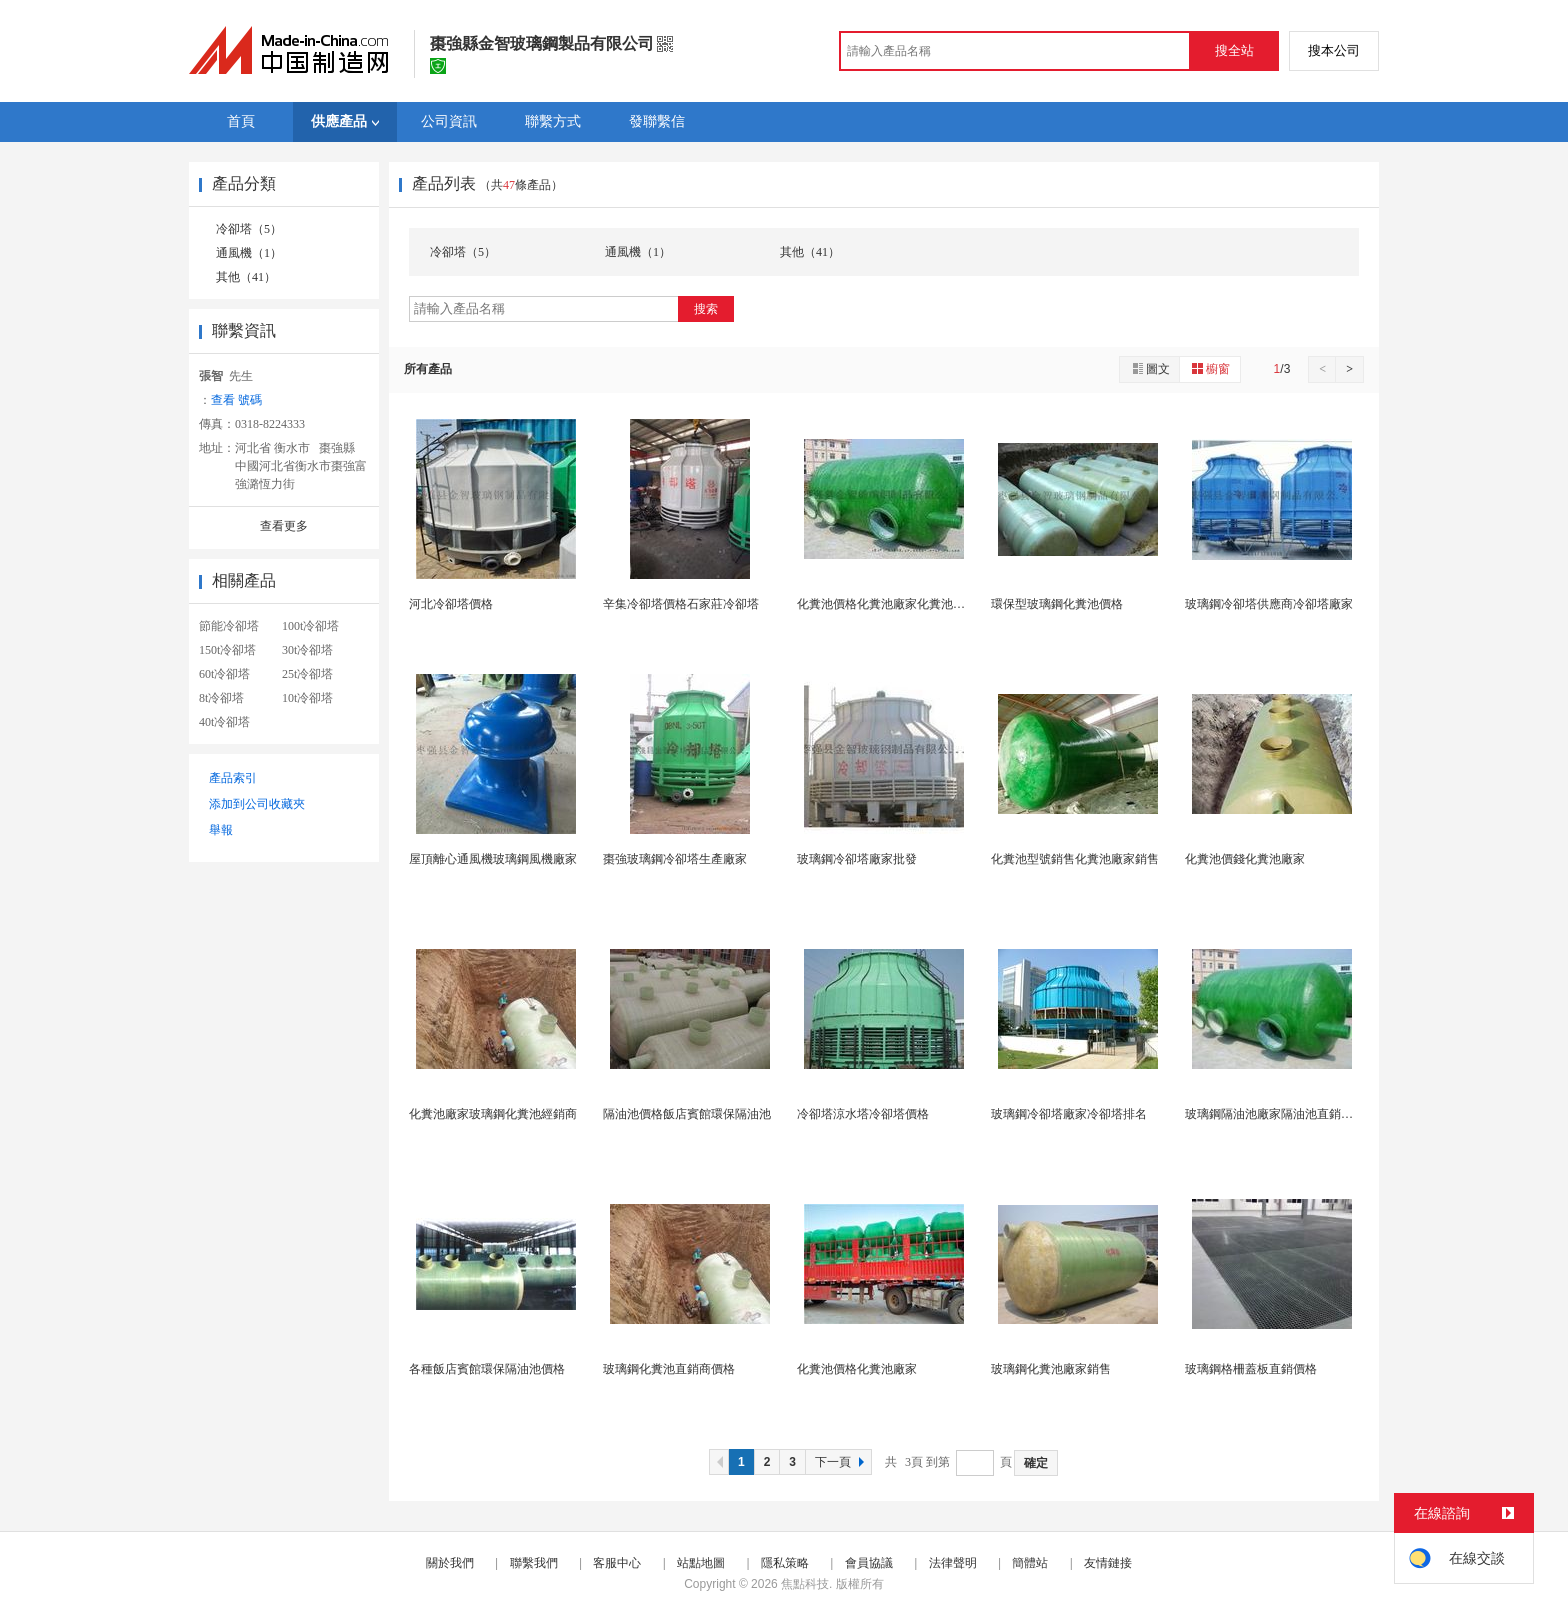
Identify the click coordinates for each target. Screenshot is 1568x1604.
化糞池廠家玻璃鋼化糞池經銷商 (493, 1114)
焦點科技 (805, 1584)
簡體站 (1030, 1563)
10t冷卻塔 (307, 698)
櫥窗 (1210, 368)
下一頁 (842, 1462)
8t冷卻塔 (221, 698)
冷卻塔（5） (249, 229)
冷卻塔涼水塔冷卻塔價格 (863, 1114)
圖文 (1150, 368)
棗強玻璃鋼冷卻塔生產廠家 (675, 859)
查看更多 (284, 526)
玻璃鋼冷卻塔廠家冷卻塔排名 (1069, 1114)
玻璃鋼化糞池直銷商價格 (669, 1369)
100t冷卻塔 (310, 626)
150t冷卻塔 (227, 650)
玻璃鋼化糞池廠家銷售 (1051, 1369)
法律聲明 (953, 1563)
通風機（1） (249, 253)
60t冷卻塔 (224, 674)
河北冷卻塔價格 (451, 604)
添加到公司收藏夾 (257, 804)
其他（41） (246, 277)
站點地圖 (701, 1563)
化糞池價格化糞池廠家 (857, 1369)
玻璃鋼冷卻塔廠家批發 (857, 859)
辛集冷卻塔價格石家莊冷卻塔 (681, 604)
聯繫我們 (534, 1563)
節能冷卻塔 (229, 626)
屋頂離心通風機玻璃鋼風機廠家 (493, 859)
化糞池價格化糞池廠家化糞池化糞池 (893, 604)
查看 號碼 (236, 400)
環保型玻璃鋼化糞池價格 (1057, 604)
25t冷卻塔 (307, 674)
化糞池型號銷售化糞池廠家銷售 (1075, 859)
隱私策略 (785, 1563)
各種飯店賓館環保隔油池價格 (487, 1369)
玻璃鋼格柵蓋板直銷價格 (1251, 1369)
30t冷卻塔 (307, 650)
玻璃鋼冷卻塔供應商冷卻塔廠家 (1269, 604)
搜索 (706, 309)
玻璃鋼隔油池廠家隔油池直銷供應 (1275, 1114)
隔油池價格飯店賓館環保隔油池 (687, 1114)
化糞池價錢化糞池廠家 (1245, 859)
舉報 (221, 830)
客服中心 (617, 1563)
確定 (1036, 1463)
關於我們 (450, 1563)
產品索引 (233, 778)
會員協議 (869, 1563)
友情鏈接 (1108, 1563)
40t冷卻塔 (224, 722)
